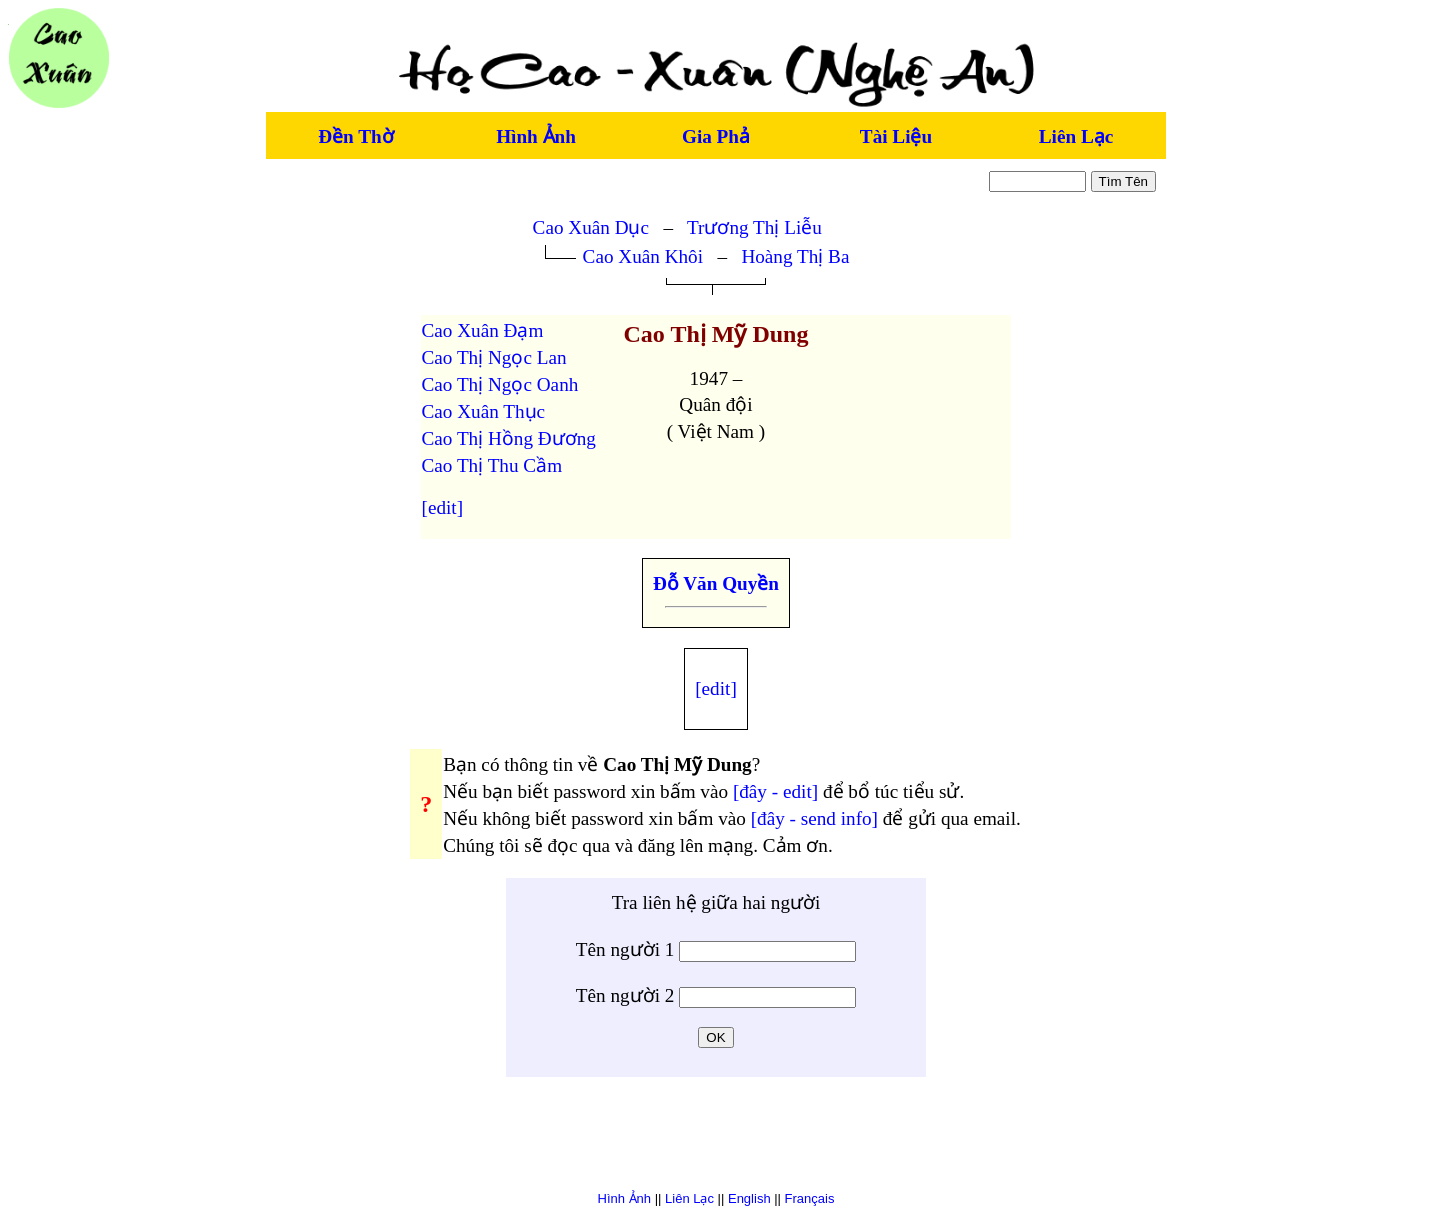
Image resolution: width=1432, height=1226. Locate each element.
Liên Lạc (1076, 136)
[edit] (443, 507)
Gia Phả (716, 136)
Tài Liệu (896, 136)
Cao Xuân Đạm (483, 330)
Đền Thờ (355, 136)
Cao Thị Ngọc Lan (494, 357)
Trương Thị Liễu (754, 227)
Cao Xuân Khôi (643, 256)
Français (810, 1198)
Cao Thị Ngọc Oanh (500, 384)
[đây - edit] (775, 791)
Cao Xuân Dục (591, 227)
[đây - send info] (814, 818)
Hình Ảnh (536, 136)
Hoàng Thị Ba (795, 256)
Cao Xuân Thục (484, 411)
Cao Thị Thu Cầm (492, 465)
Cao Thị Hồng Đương (509, 438)
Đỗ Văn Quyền (716, 583)
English (749, 1198)
